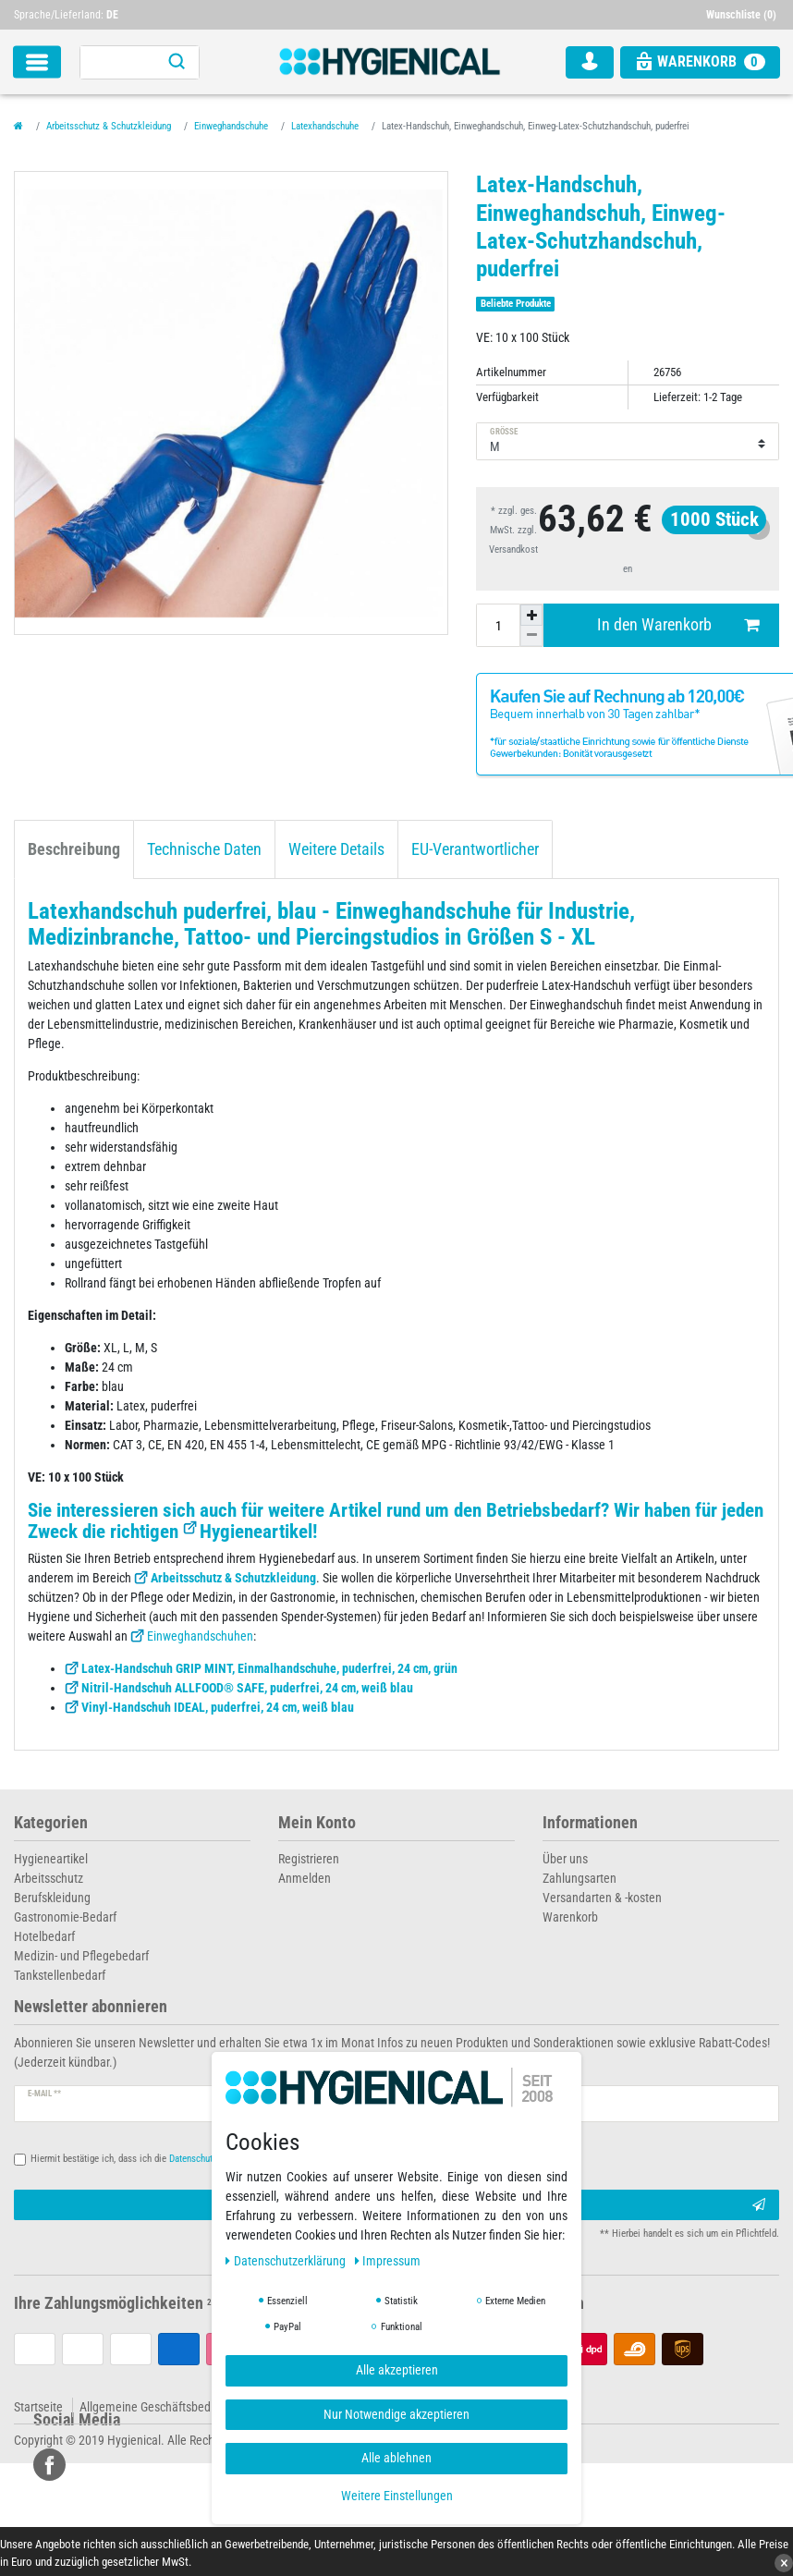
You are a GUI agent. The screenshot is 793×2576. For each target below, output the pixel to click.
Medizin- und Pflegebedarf (81, 1955)
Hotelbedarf (44, 1936)
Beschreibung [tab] (74, 849)
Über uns (565, 1858)
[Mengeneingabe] (498, 625)
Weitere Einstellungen (397, 2495)
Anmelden (304, 1878)
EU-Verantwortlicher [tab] (475, 849)
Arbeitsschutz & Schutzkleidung (108, 126)
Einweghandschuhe (231, 126)
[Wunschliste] (743, 15)
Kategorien (51, 1823)
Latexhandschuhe (325, 126)
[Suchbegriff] (117, 62)
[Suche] (176, 62)
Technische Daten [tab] (204, 849)
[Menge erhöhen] (531, 614)
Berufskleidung (52, 1897)
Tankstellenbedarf (59, 1975)
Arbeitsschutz (48, 1878)
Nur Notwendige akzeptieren (396, 2414)
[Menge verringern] (531, 636)
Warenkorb (570, 1917)
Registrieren (308, 1858)
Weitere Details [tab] (336, 849)
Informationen (590, 1823)
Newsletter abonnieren (90, 2007)
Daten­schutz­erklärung (287, 2260)
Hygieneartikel (256, 1531)
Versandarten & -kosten (602, 1897)
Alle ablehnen (396, 2457)
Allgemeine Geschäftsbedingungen (169, 2406)
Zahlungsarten (579, 1878)
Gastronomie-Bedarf (65, 1917)
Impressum (388, 2260)
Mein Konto (317, 1823)
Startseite (38, 2406)
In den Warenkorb (678, 625)
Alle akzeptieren (397, 2369)
